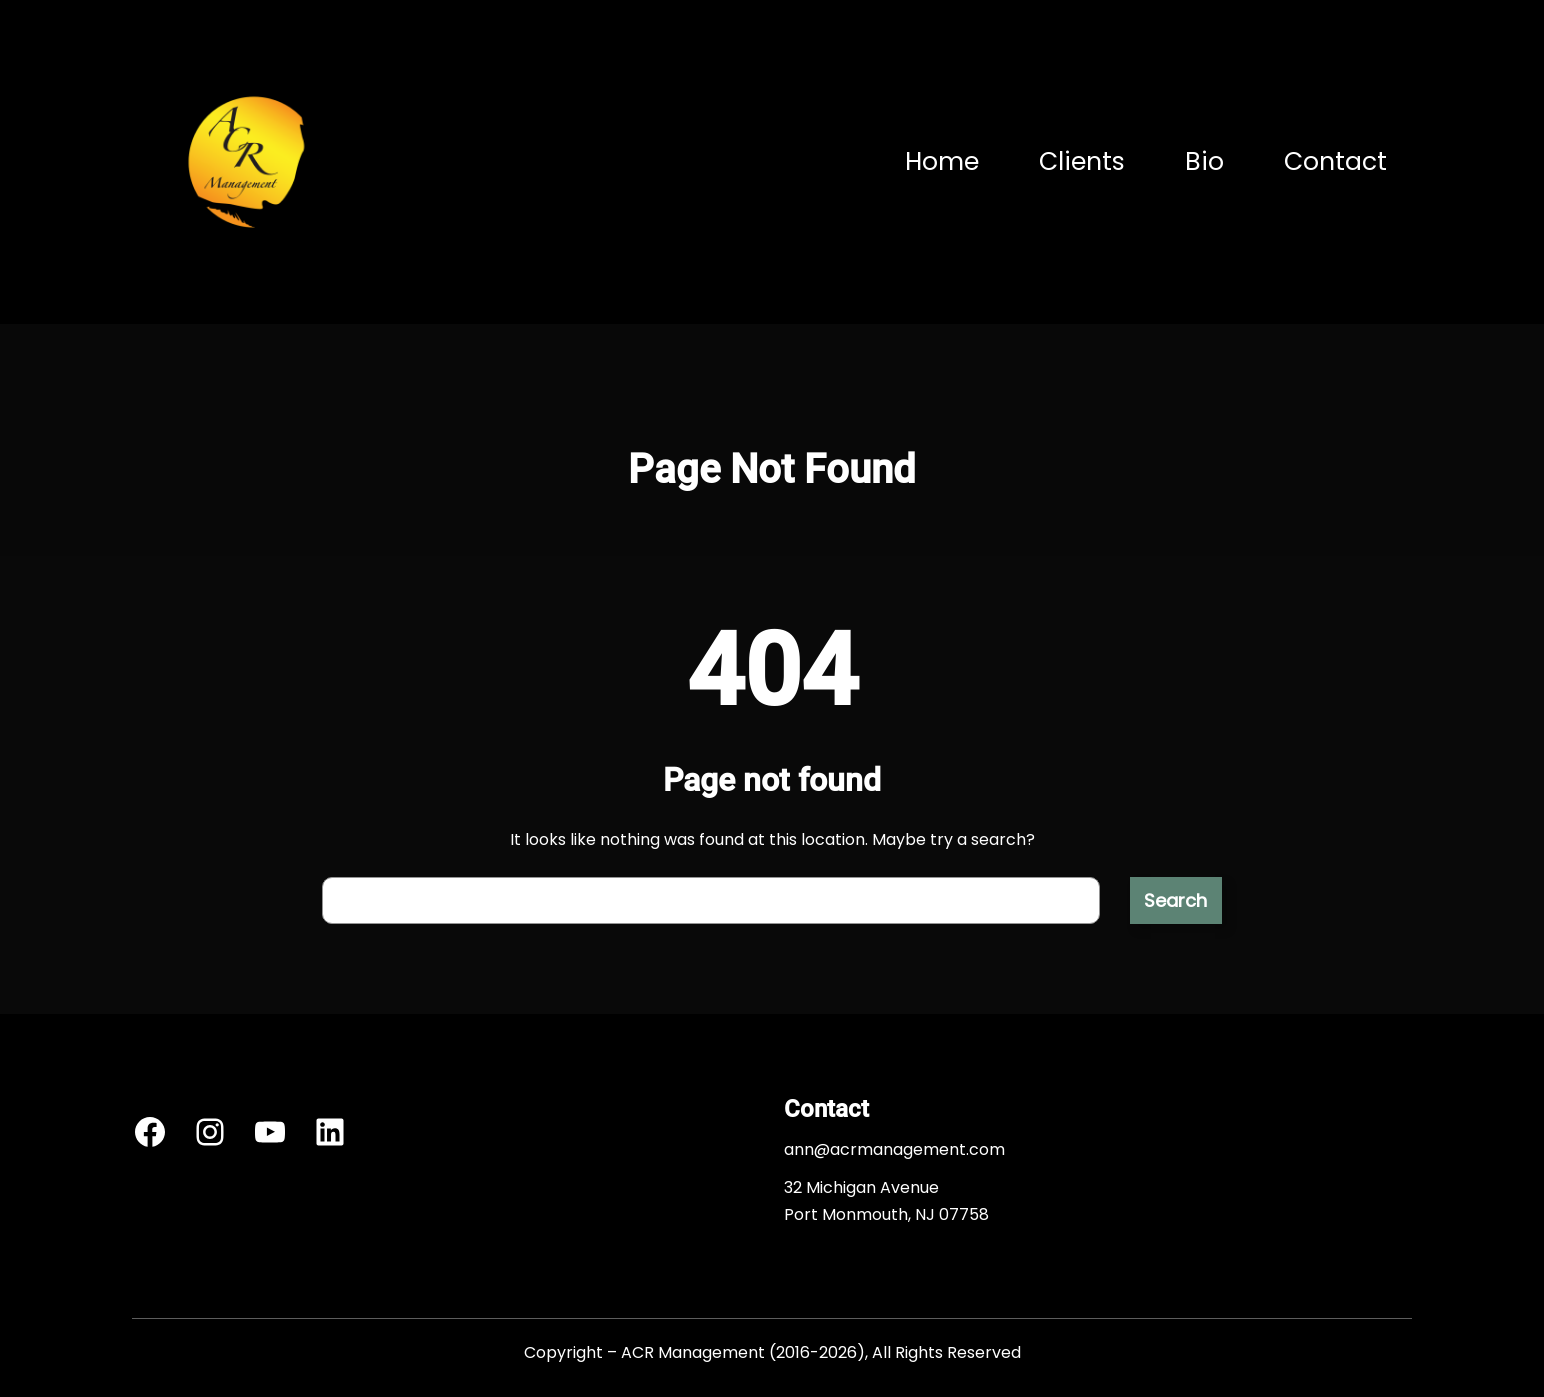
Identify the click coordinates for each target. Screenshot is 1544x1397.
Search (1175, 900)
